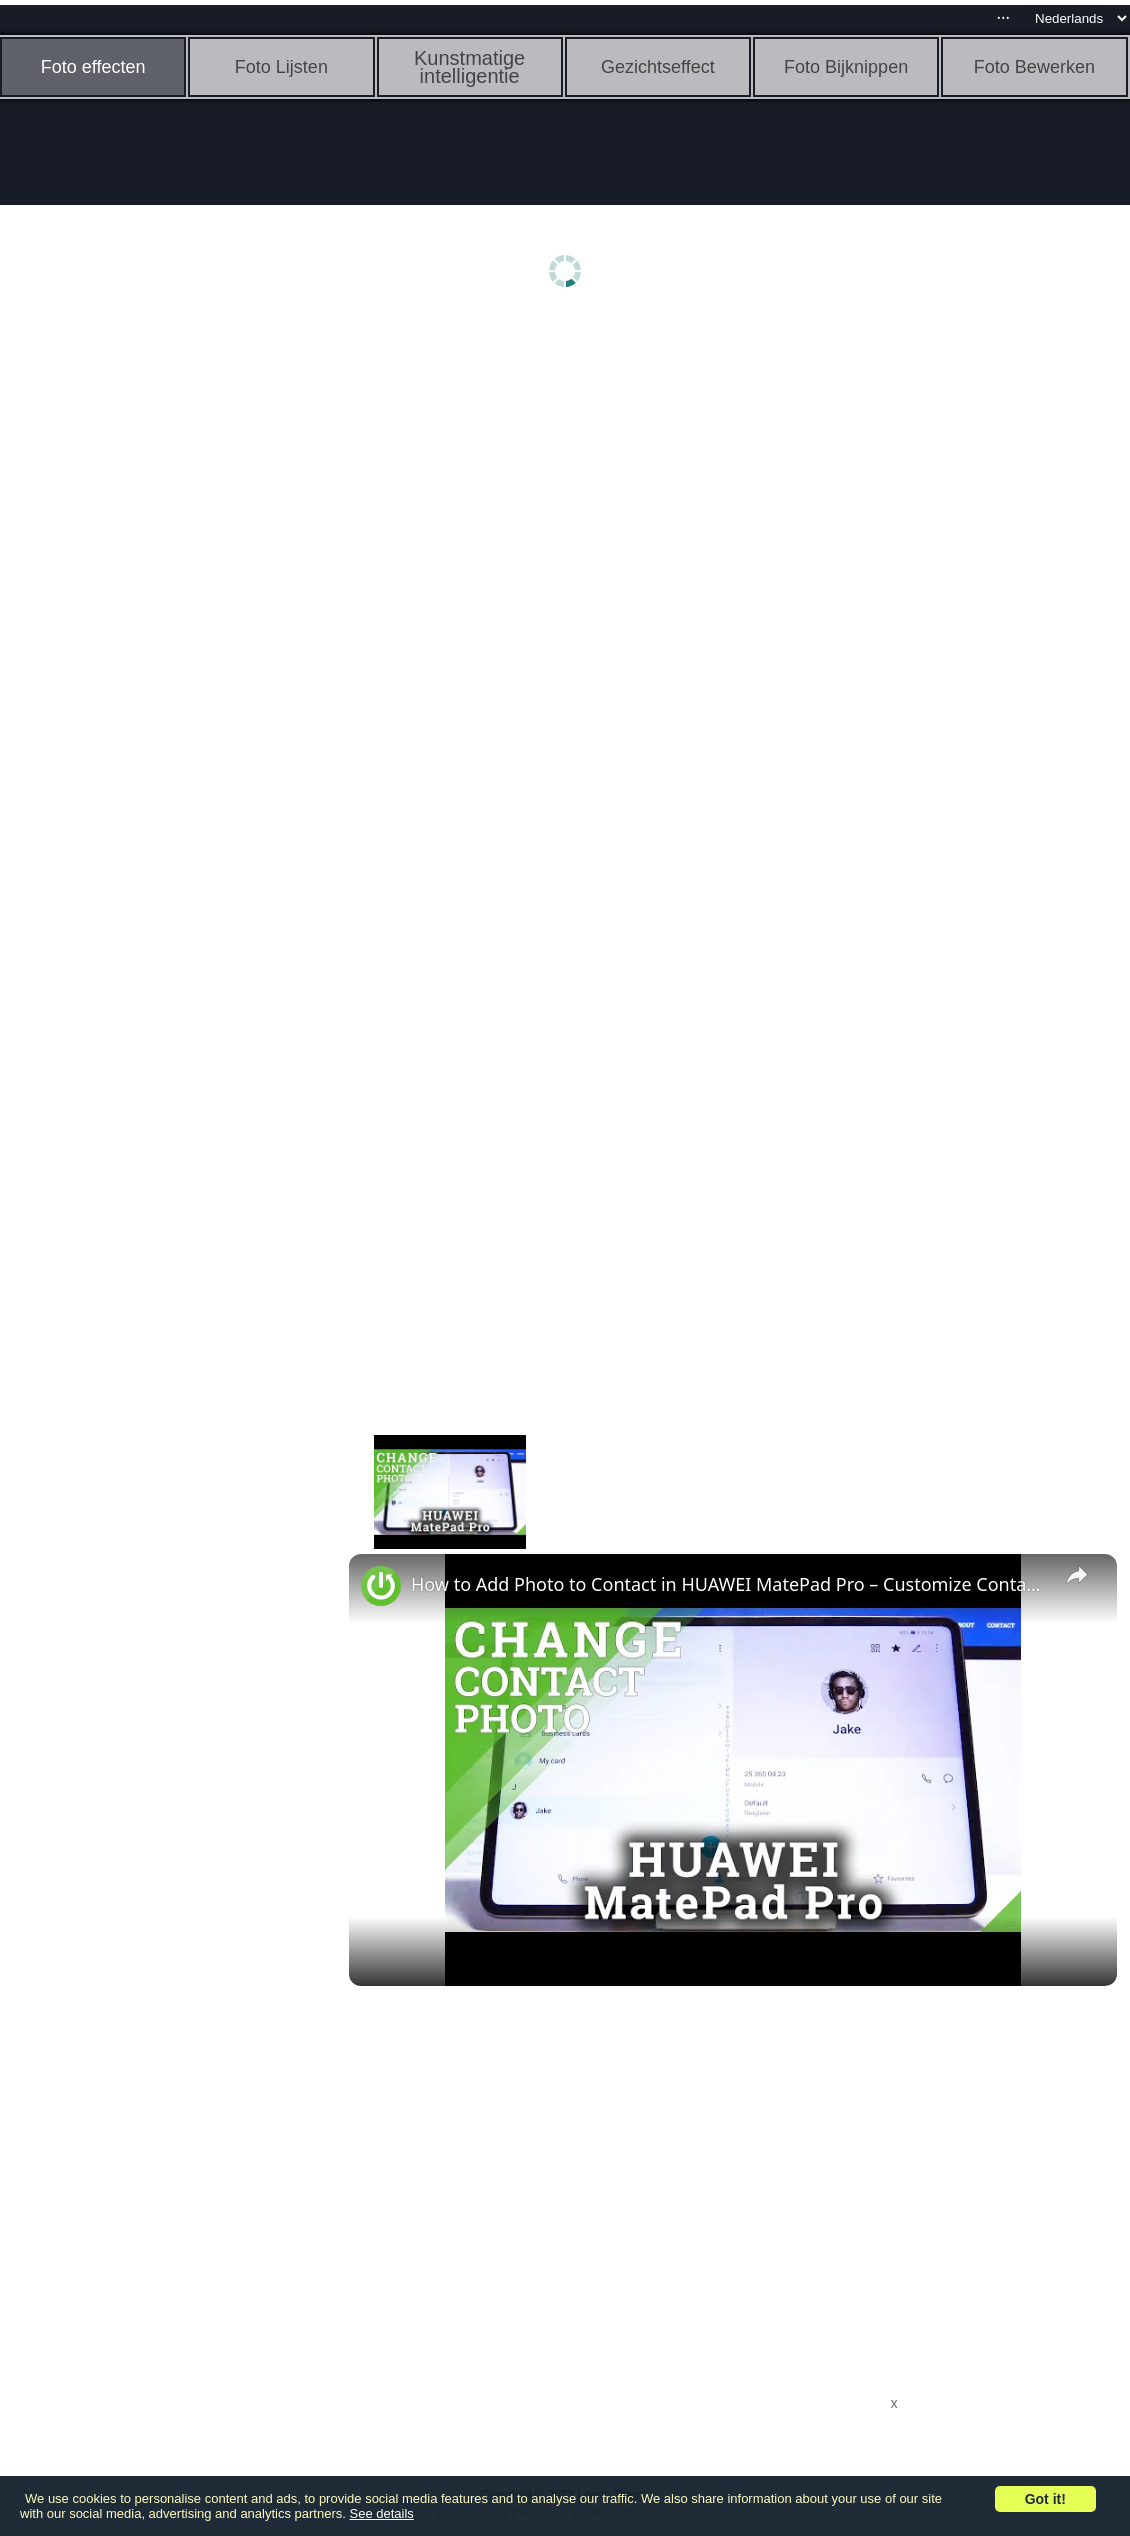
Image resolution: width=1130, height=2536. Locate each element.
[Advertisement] (155, 637)
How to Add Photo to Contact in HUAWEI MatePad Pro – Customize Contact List (730, 1584)
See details (382, 2513)
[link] (381, 1586)
